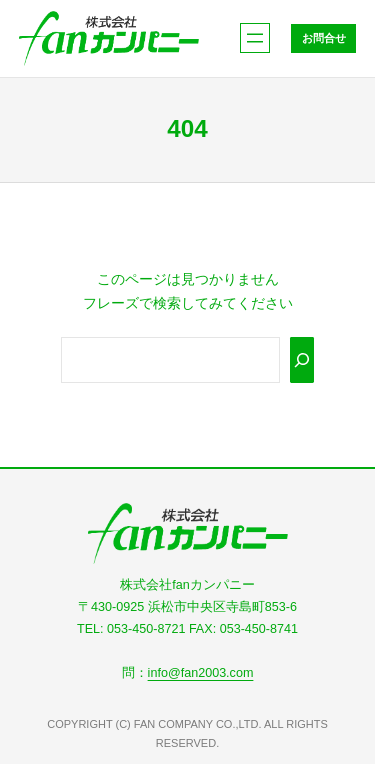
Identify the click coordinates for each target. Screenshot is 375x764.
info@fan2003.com (201, 673)
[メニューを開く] (255, 38)
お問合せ (324, 38)
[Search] (302, 360)
